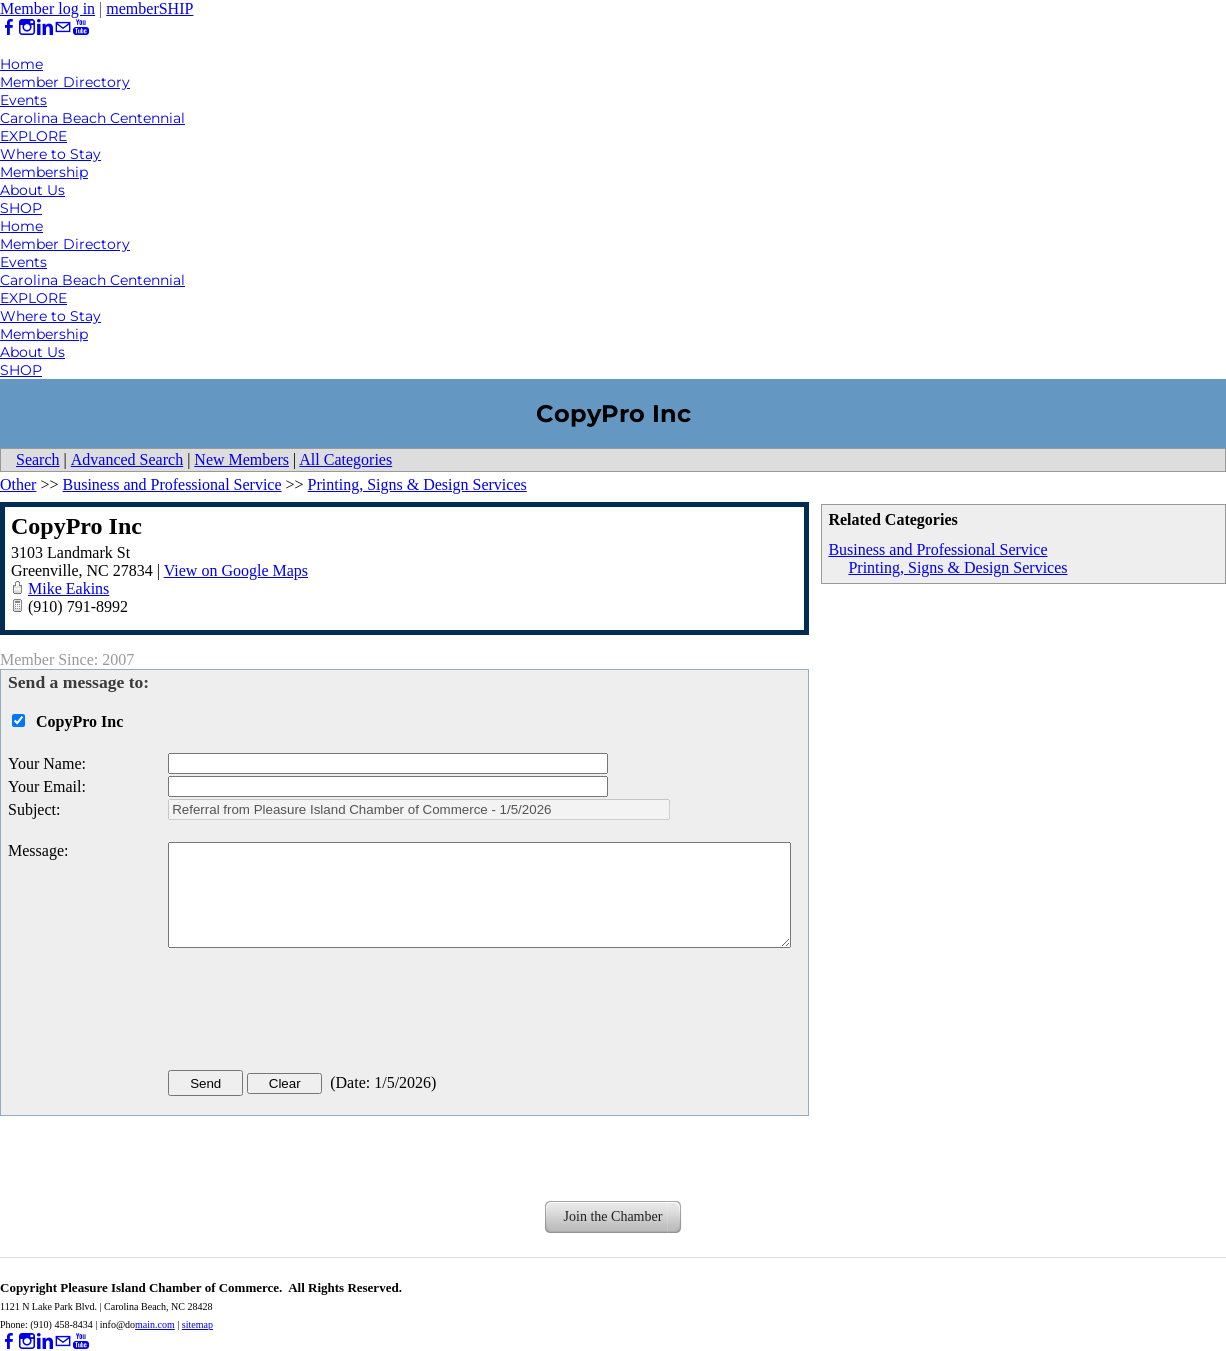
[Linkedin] (45, 27)
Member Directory (65, 82)
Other (18, 484)
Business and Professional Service (937, 549)
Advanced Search (127, 459)
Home (21, 64)
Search (38, 459)
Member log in (47, 8)
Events (23, 100)
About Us (32, 190)
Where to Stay (50, 154)
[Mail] (63, 27)
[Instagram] (27, 27)
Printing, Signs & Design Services (957, 567)
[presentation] (320, 1013)
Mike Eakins (68, 588)
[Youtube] (81, 27)
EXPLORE (33, 136)
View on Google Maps (236, 570)
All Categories (345, 459)
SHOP (21, 208)
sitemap (197, 1324)
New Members (241, 459)
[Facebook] (9, 27)
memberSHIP (149, 8)
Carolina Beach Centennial (92, 118)
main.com (155, 1324)
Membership (44, 172)
